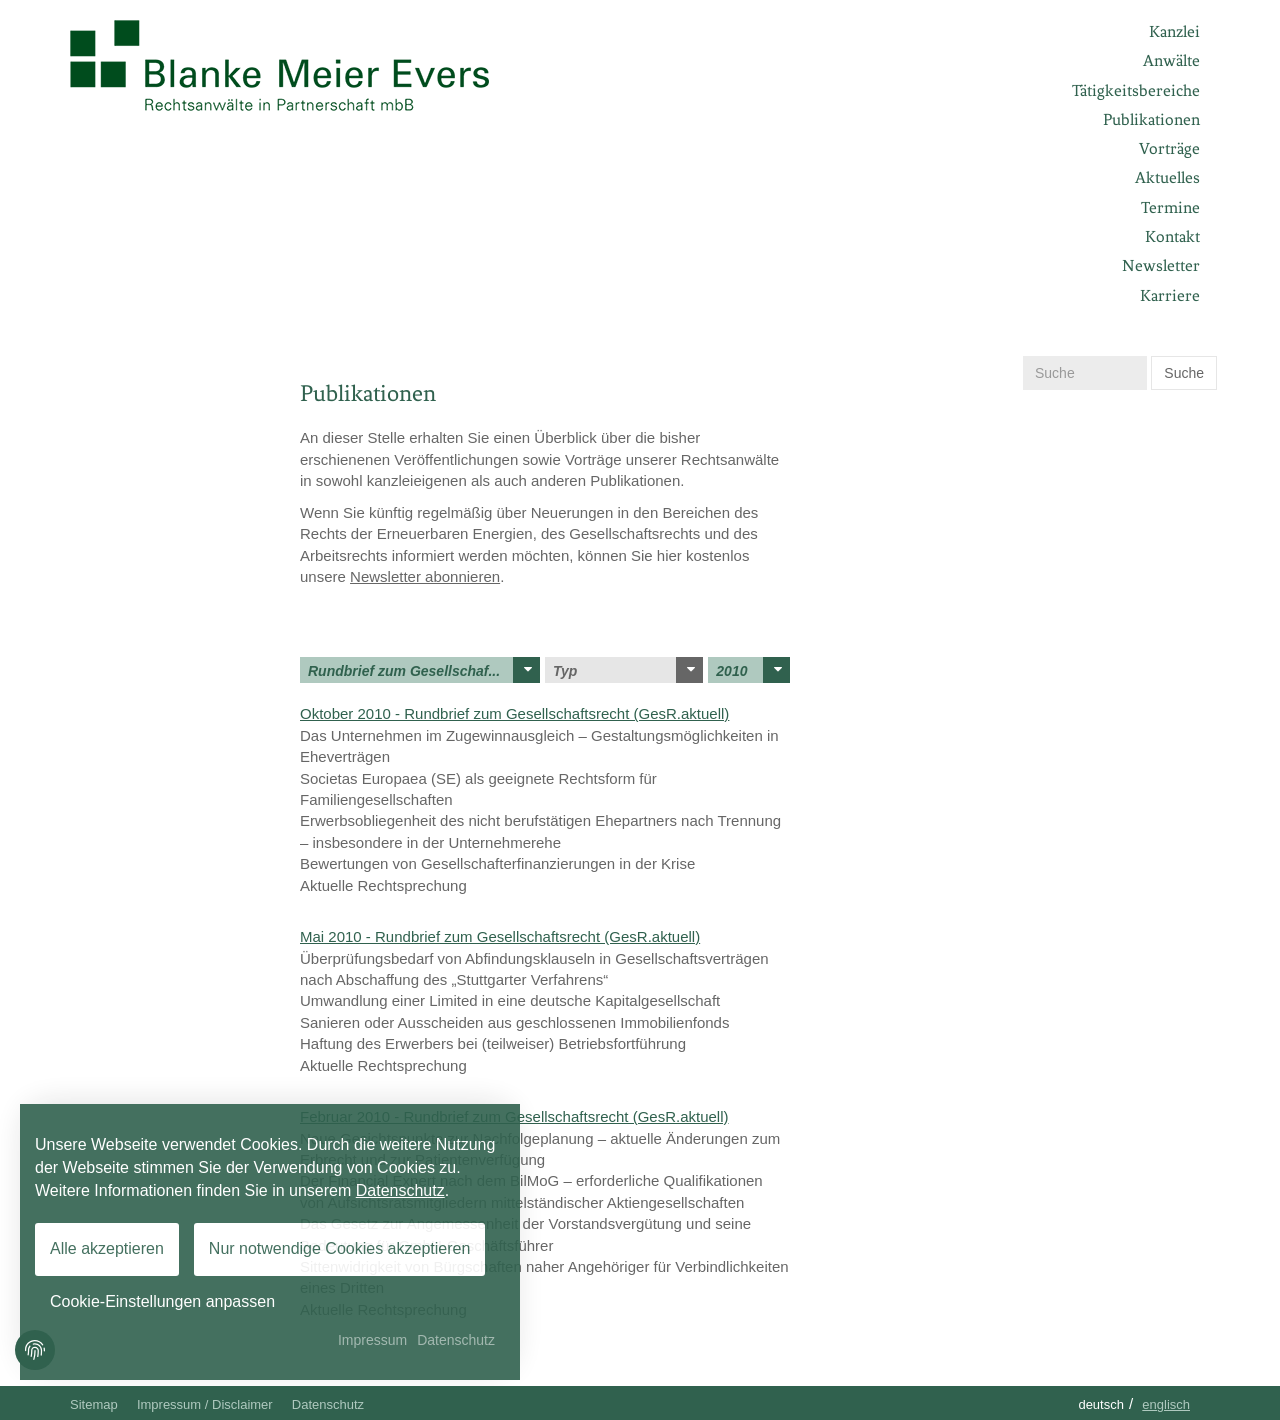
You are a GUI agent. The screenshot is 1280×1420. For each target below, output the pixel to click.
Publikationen (1151, 119)
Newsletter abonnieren (425, 576)
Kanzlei (1174, 31)
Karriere (1170, 295)
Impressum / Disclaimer (205, 1404)
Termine (1170, 207)
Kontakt (1172, 236)
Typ (628, 670)
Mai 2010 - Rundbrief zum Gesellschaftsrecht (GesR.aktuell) (500, 936)
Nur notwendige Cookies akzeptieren (339, 1248)
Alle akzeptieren (107, 1248)
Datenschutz (328, 1404)
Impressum (372, 1340)
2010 (753, 670)
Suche (1184, 373)
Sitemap (94, 1404)
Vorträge (1169, 148)
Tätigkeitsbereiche (1136, 90)
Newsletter (1161, 265)
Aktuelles (1167, 177)
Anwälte (1171, 60)
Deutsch (1101, 1404)
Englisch (1166, 1404)
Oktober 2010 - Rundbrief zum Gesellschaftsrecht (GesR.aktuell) (514, 713)
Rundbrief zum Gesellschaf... (424, 670)
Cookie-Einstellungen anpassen (162, 1301)
